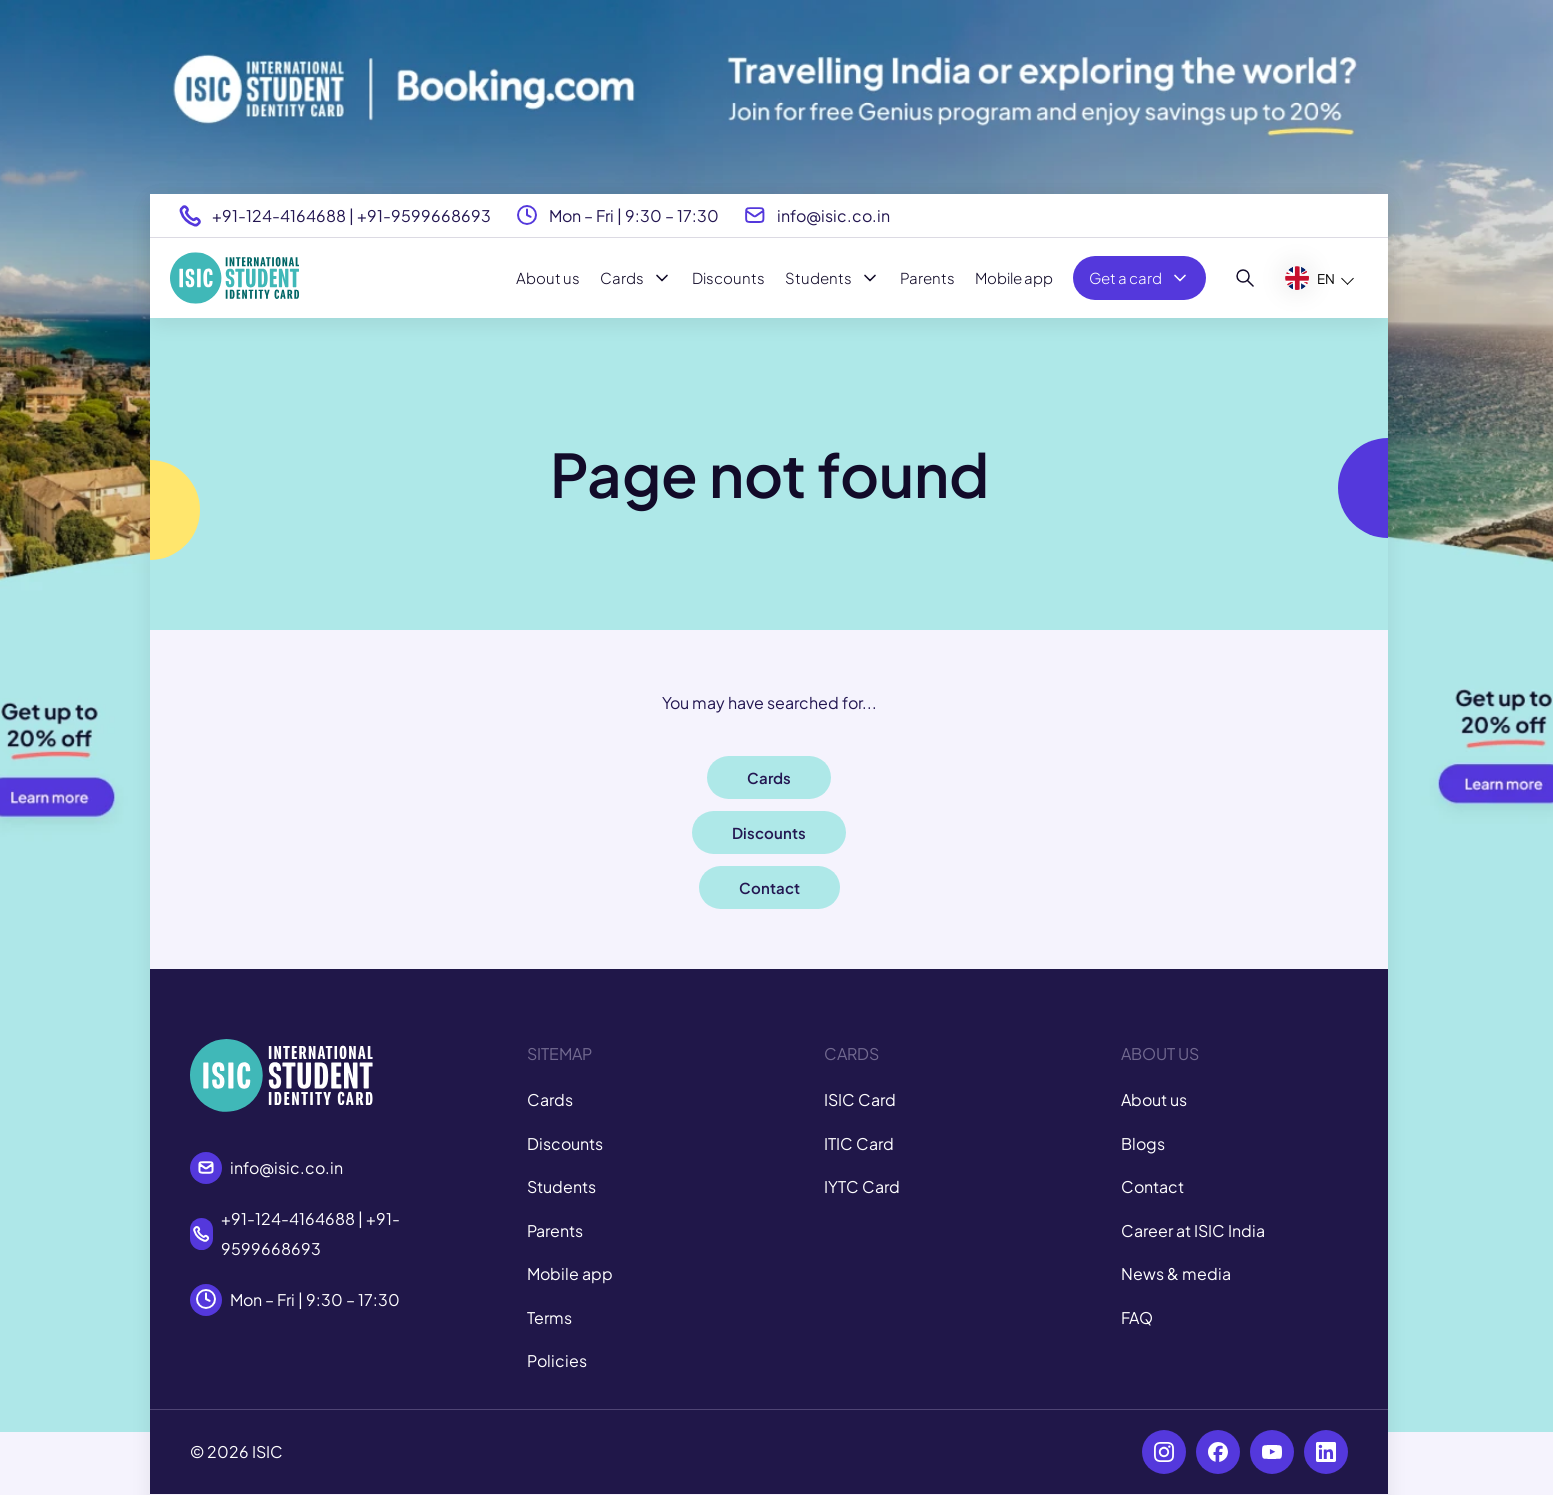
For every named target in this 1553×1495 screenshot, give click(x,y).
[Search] (1245, 278)
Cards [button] (769, 777)
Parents (927, 277)
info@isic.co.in (833, 215)
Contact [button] (769, 887)
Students (832, 278)
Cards (636, 278)
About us (548, 277)
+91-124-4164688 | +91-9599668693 (351, 215)
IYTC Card (862, 1186)
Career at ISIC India (1193, 1230)
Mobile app (1014, 277)
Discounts (728, 277)
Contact (1152, 1186)
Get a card (1139, 278)
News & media (1176, 1273)
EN (1310, 278)
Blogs (1143, 1143)
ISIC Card (860, 1099)
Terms (549, 1317)
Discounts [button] (769, 832)
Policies (557, 1360)
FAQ (1137, 1317)
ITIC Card (859, 1143)
